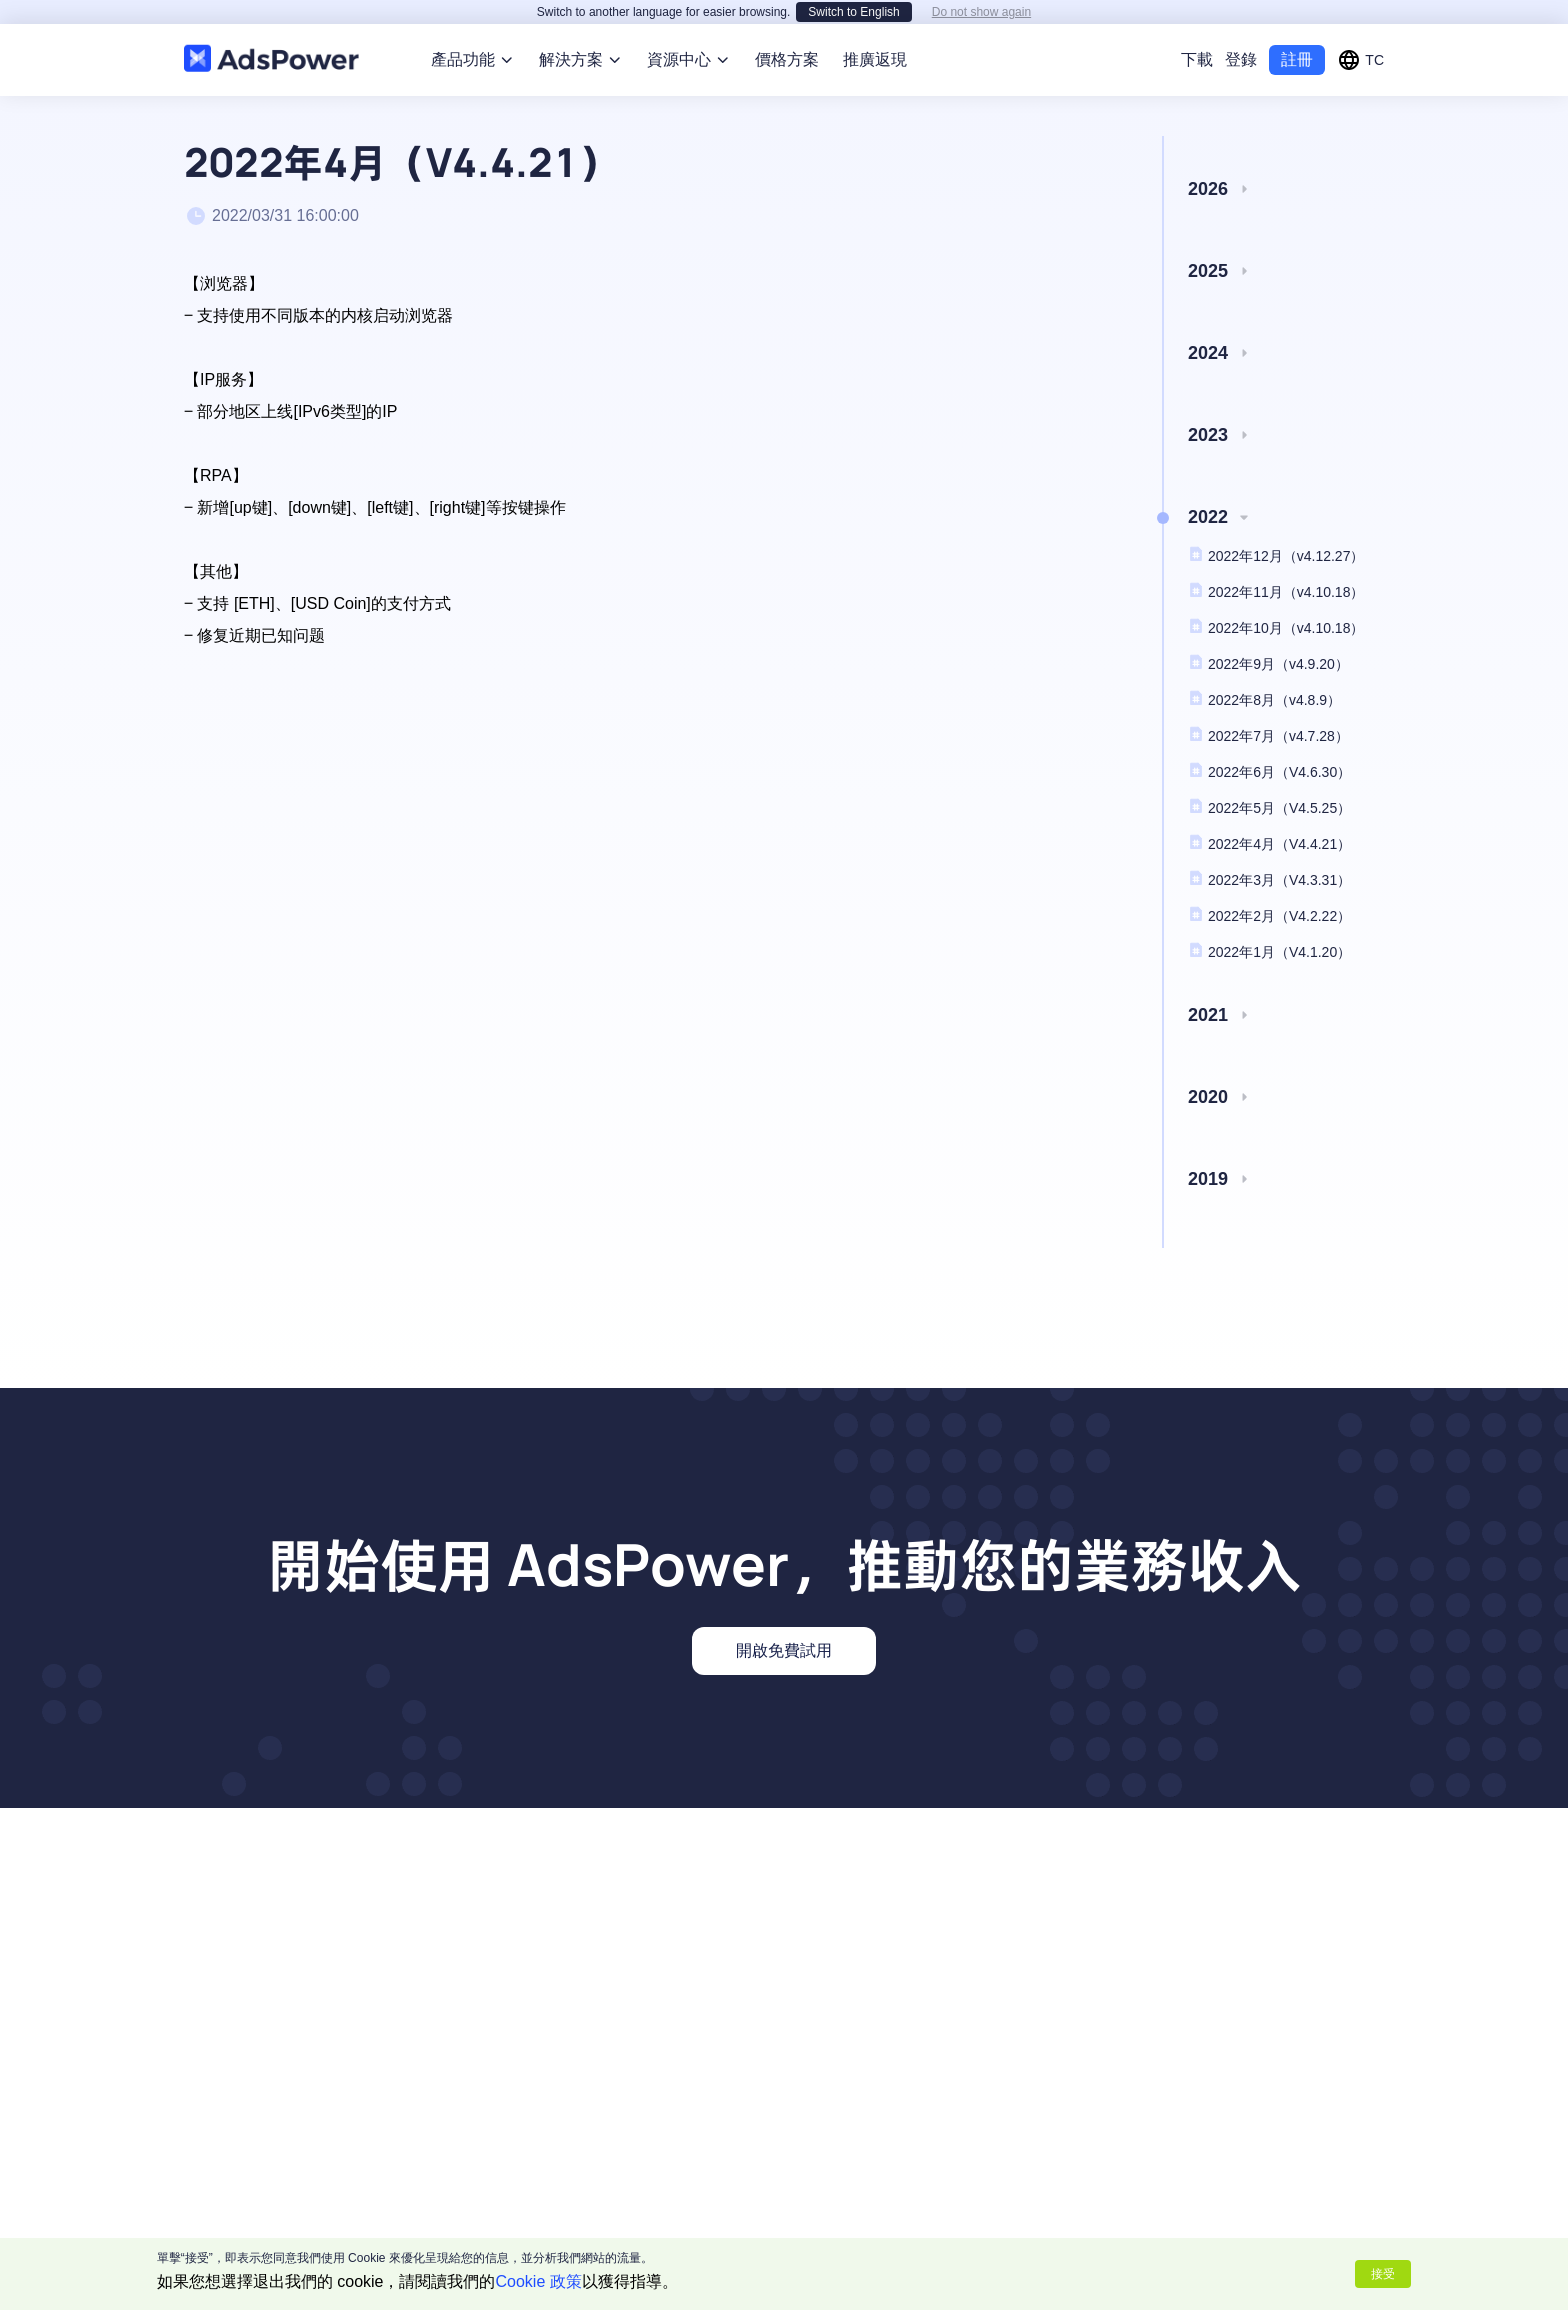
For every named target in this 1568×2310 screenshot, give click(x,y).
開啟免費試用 (784, 1626)
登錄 (1241, 35)
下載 (1197, 35)
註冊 (1297, 35)
